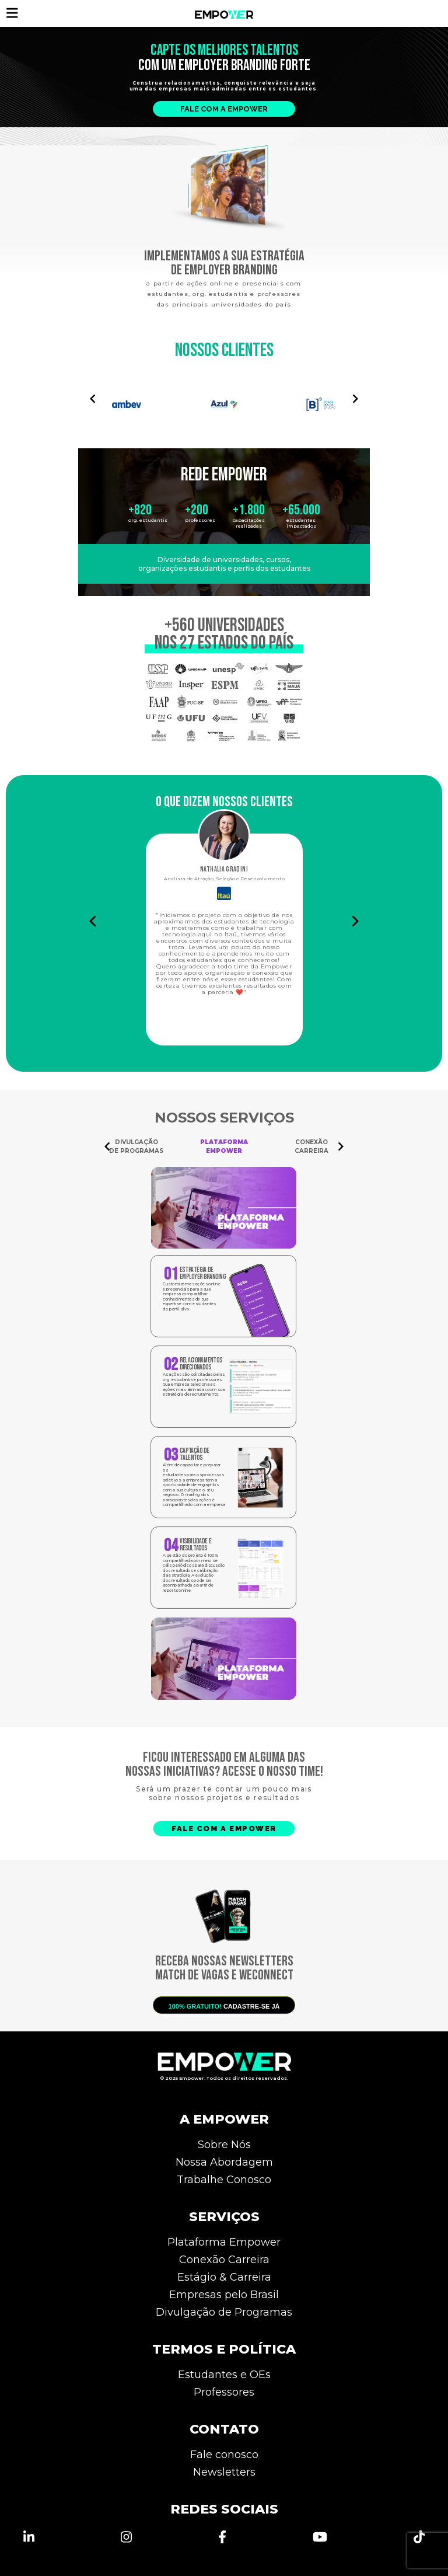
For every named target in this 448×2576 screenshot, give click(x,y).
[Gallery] (224, 398)
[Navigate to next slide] (355, 398)
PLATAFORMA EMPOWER (224, 1146)
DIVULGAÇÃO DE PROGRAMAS (136, 1146)
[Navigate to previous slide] (93, 398)
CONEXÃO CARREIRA (311, 1146)
